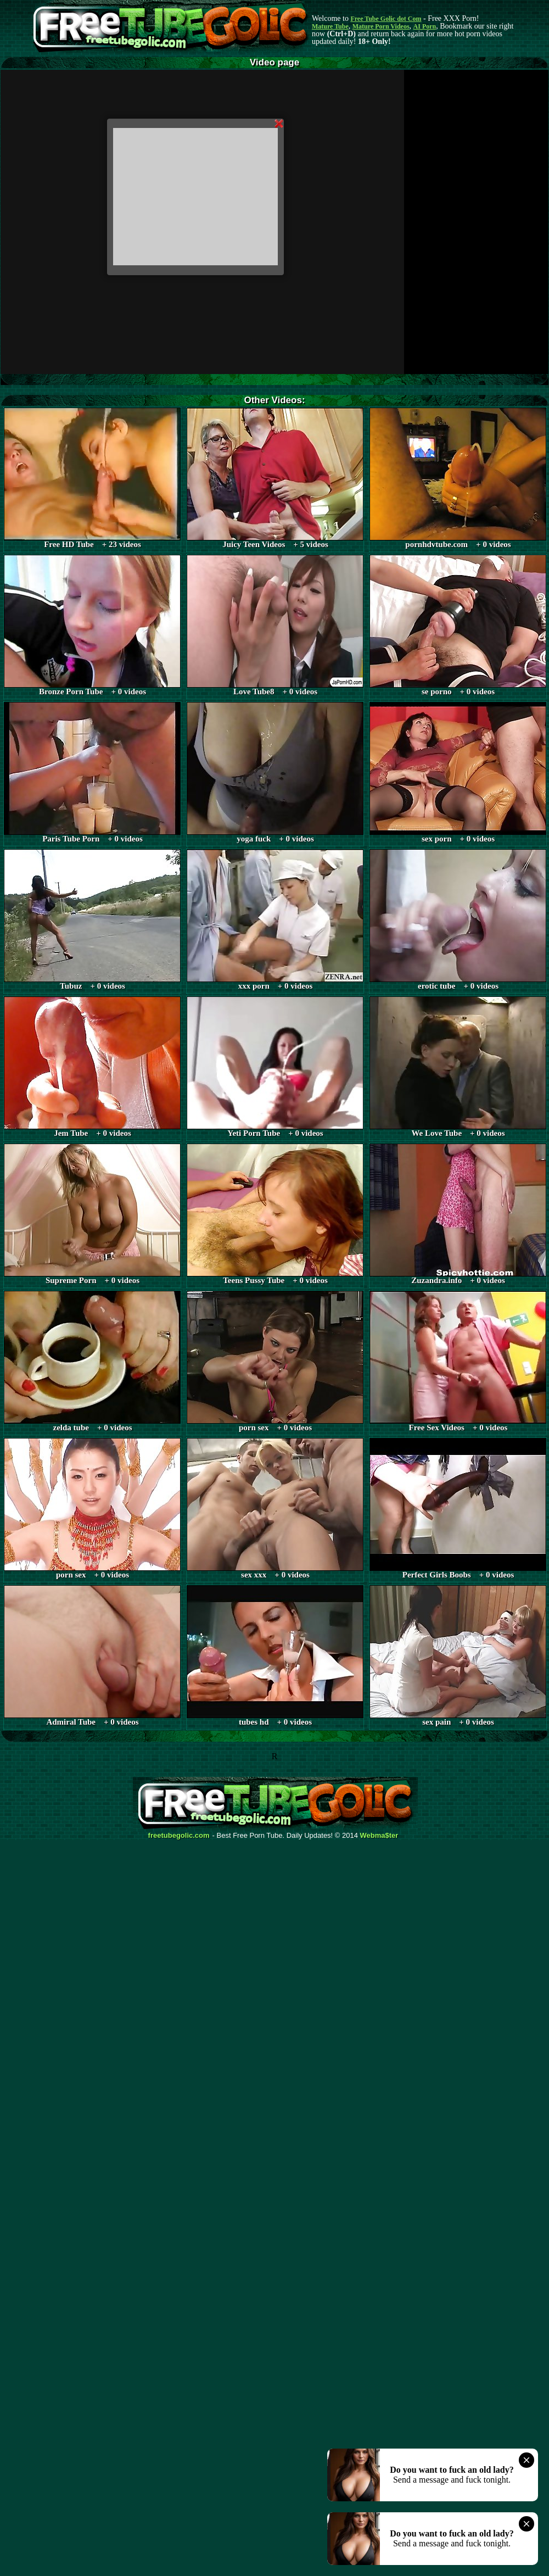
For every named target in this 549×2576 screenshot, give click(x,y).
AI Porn (424, 26)
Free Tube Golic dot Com (385, 19)
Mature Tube (330, 26)
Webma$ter (379, 1835)
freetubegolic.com (179, 1835)
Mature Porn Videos (381, 26)
